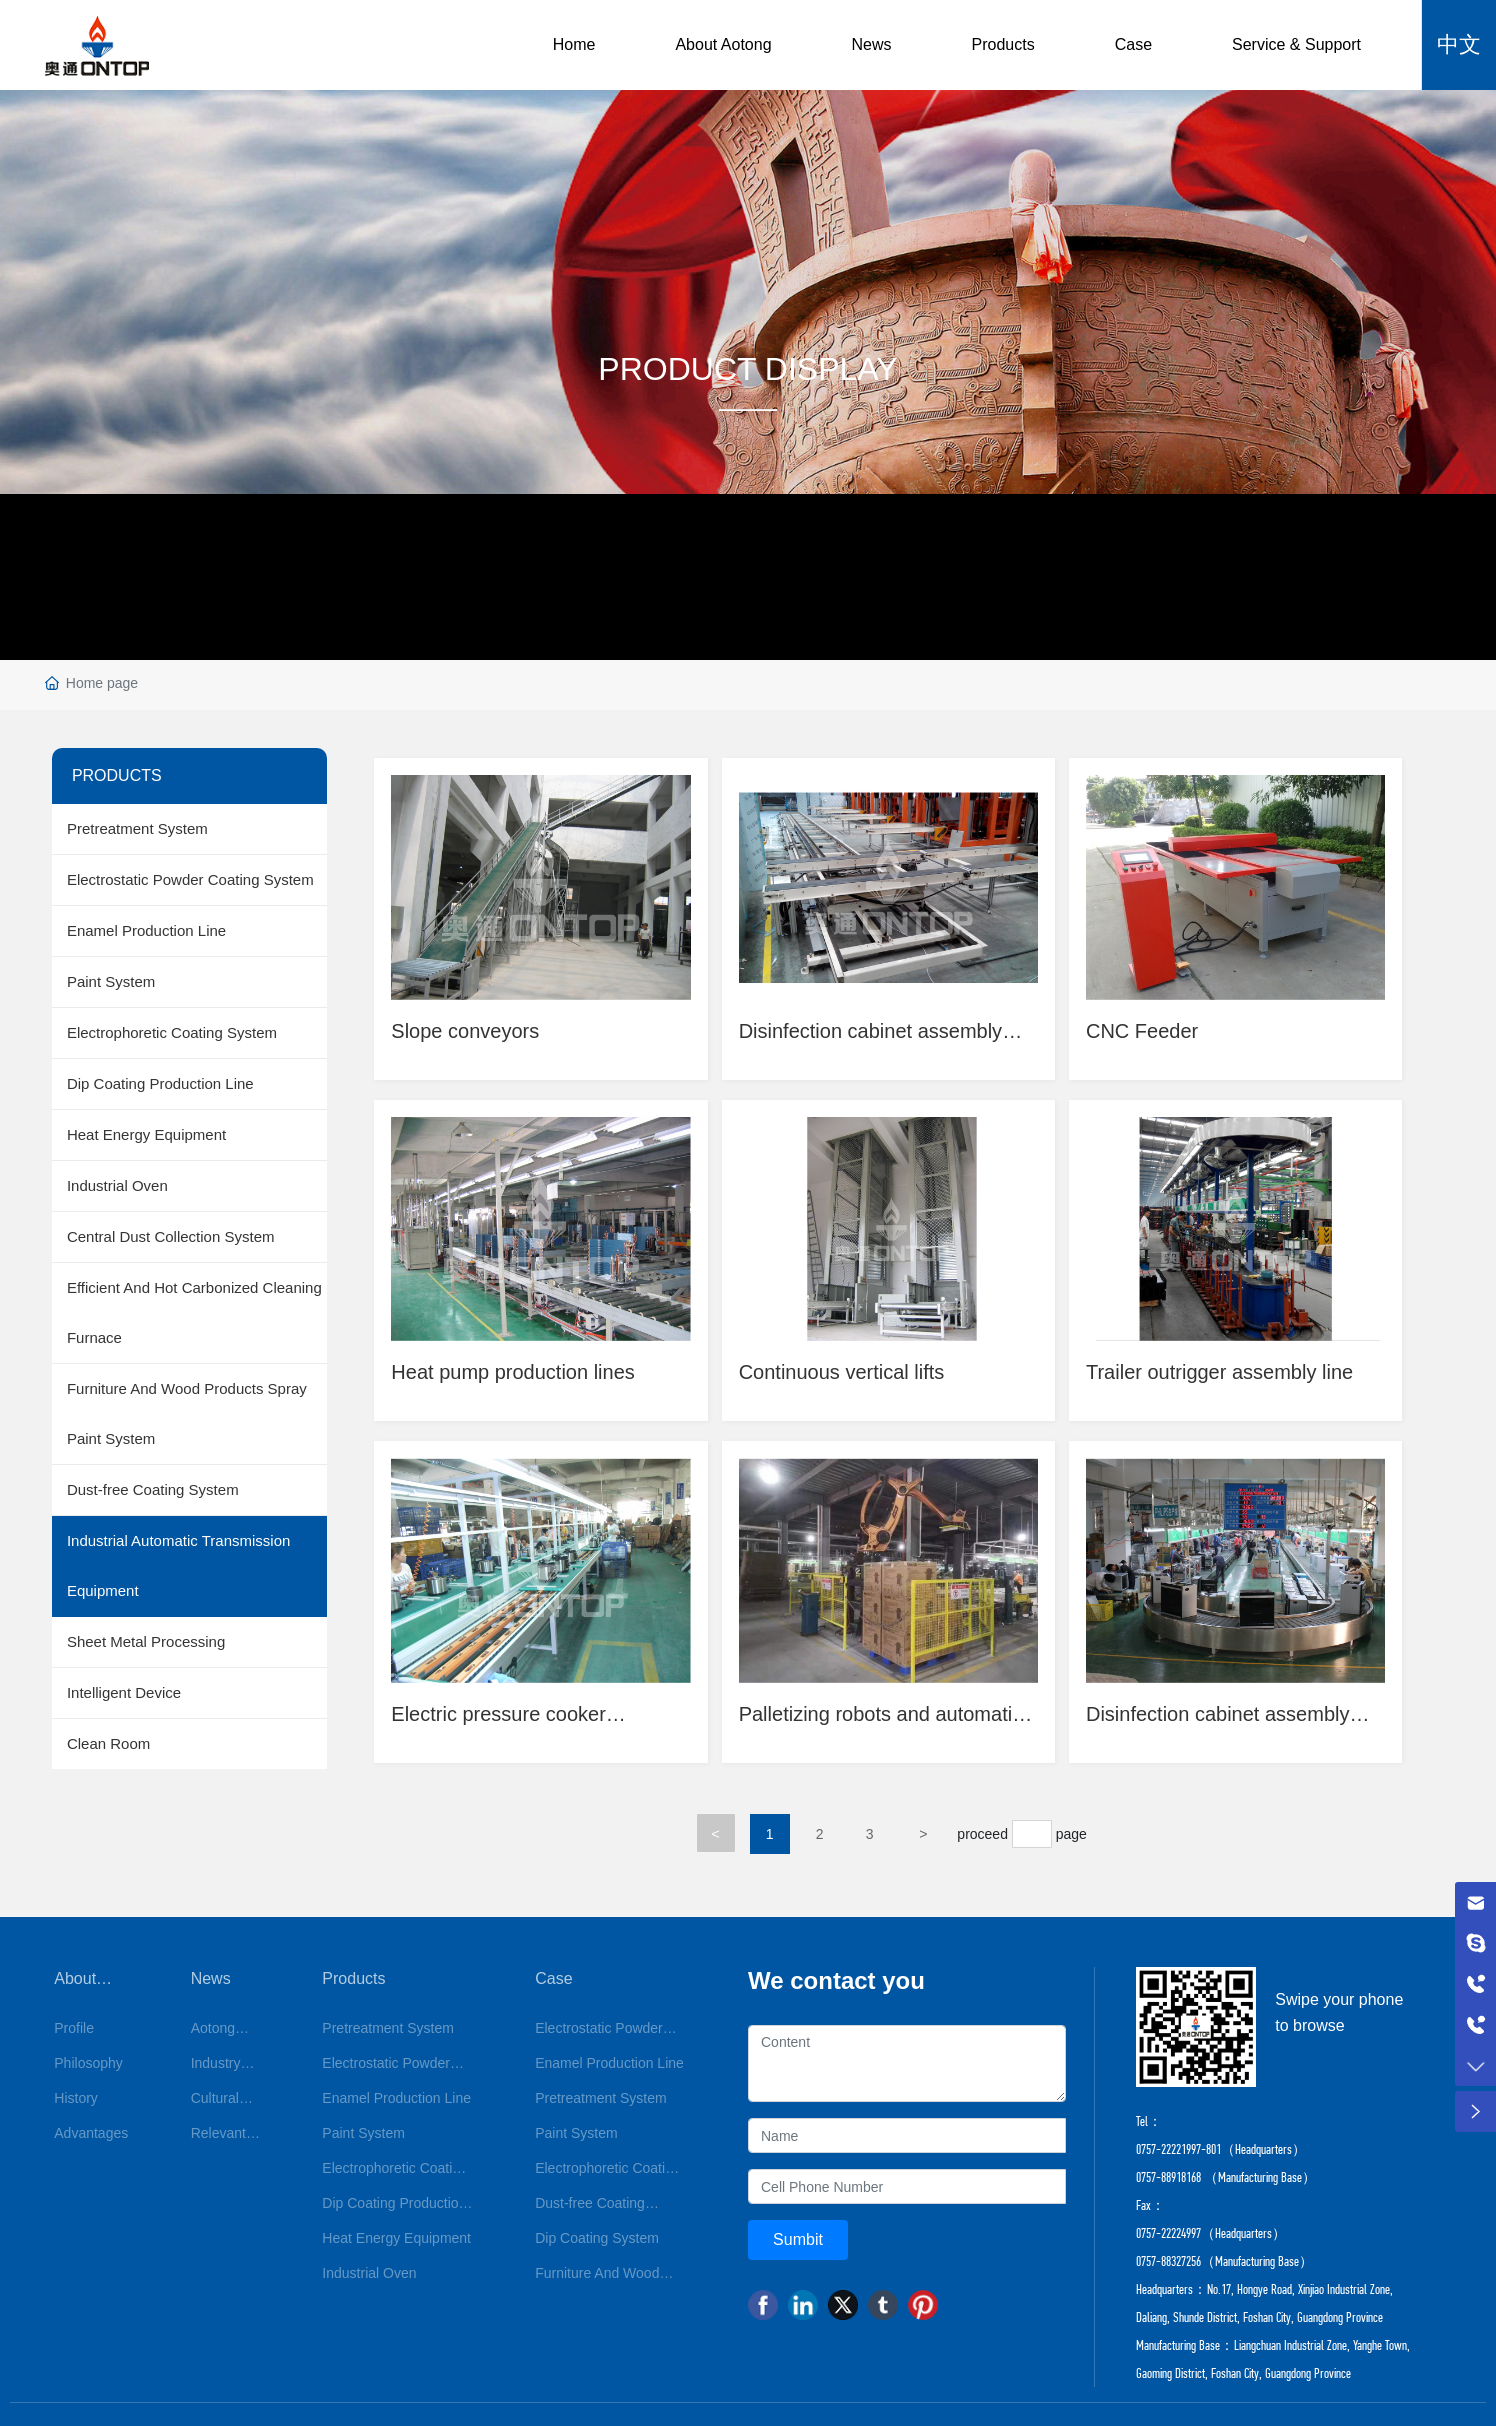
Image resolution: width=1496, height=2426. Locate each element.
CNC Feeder (1145, 1029)
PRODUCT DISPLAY (747, 369)
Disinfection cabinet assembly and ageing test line (873, 1040)
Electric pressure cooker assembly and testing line (506, 1726)
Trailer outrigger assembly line (1222, 1372)
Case (1133, 44)
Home (574, 44)
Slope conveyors (468, 1029)
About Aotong (723, 44)
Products (1003, 44)
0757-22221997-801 (1178, 2154)
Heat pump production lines (515, 1372)
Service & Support (1296, 44)
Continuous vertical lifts (845, 1372)
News (872, 44)
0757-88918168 (1168, 2182)
